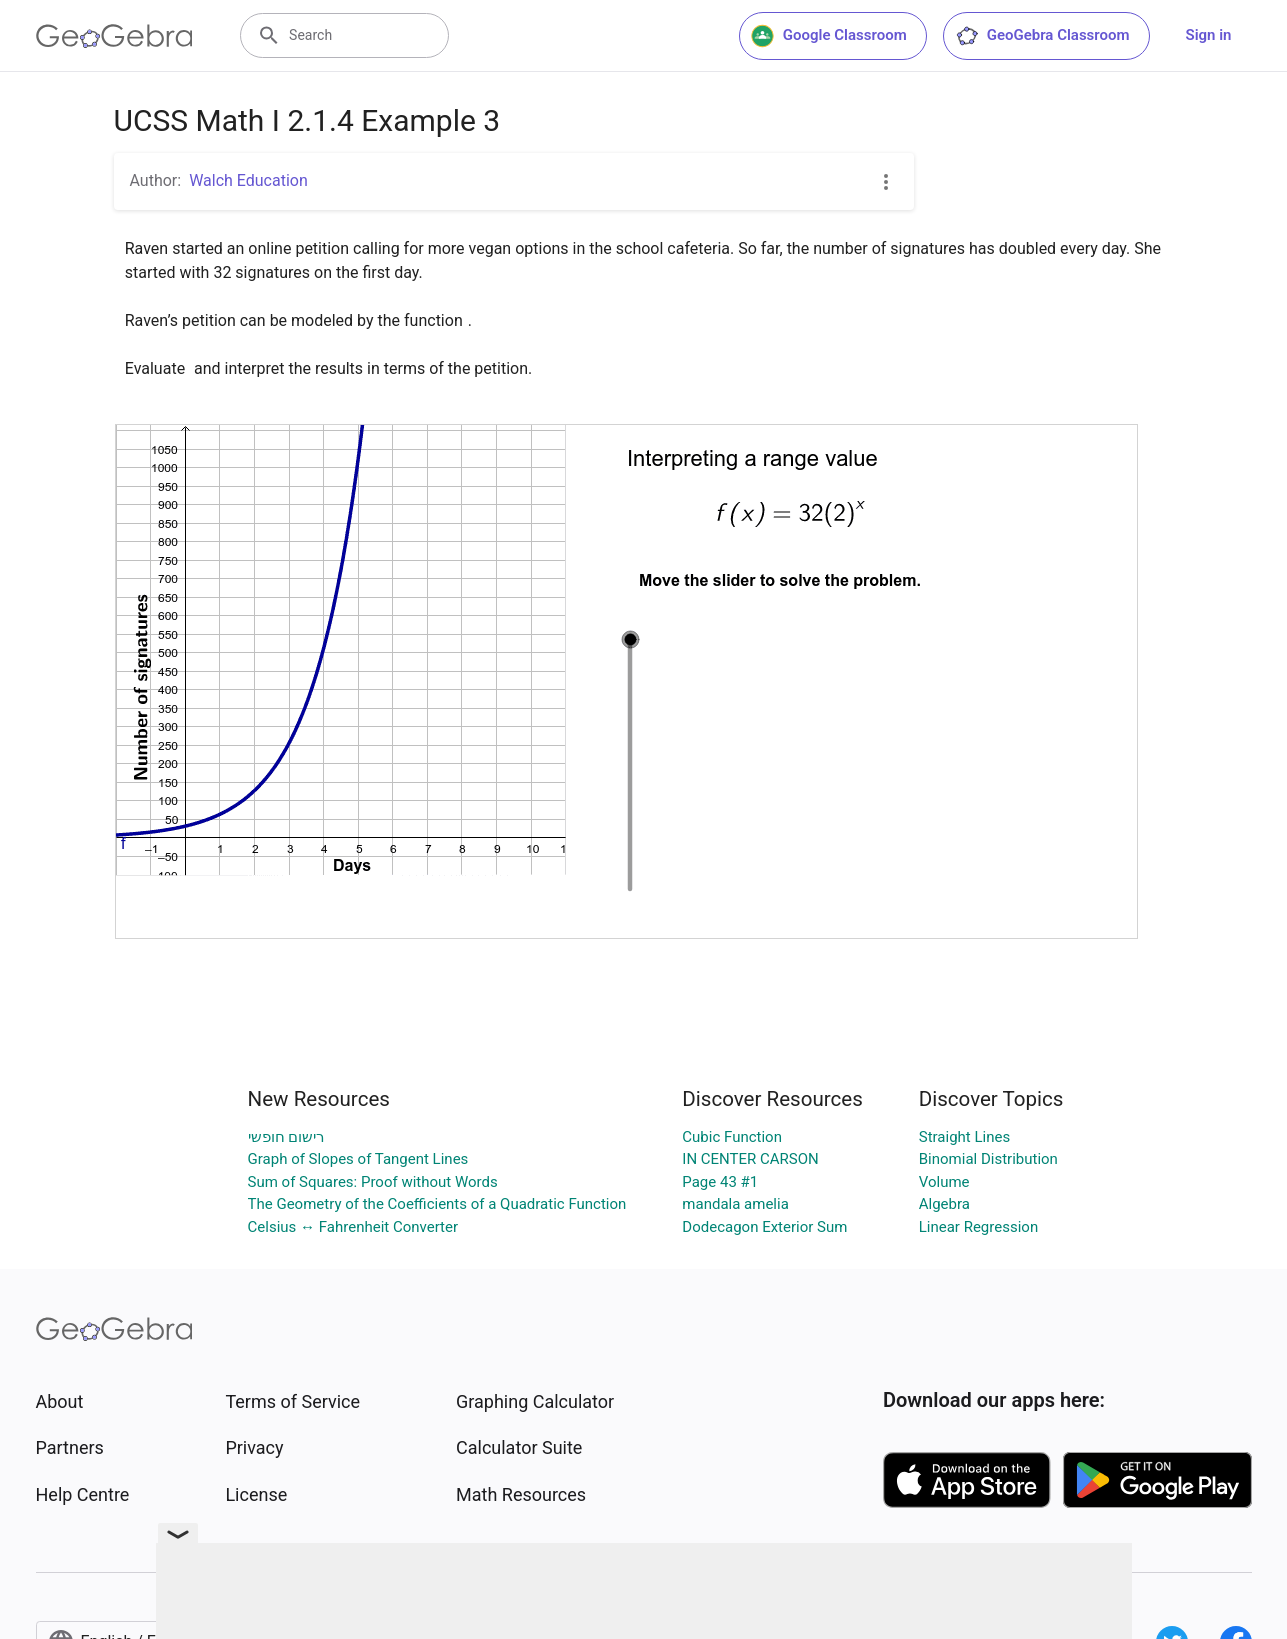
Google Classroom (829, 36)
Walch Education (248, 180)
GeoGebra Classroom (1042, 36)
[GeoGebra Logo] (114, 36)
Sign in (1209, 35)
